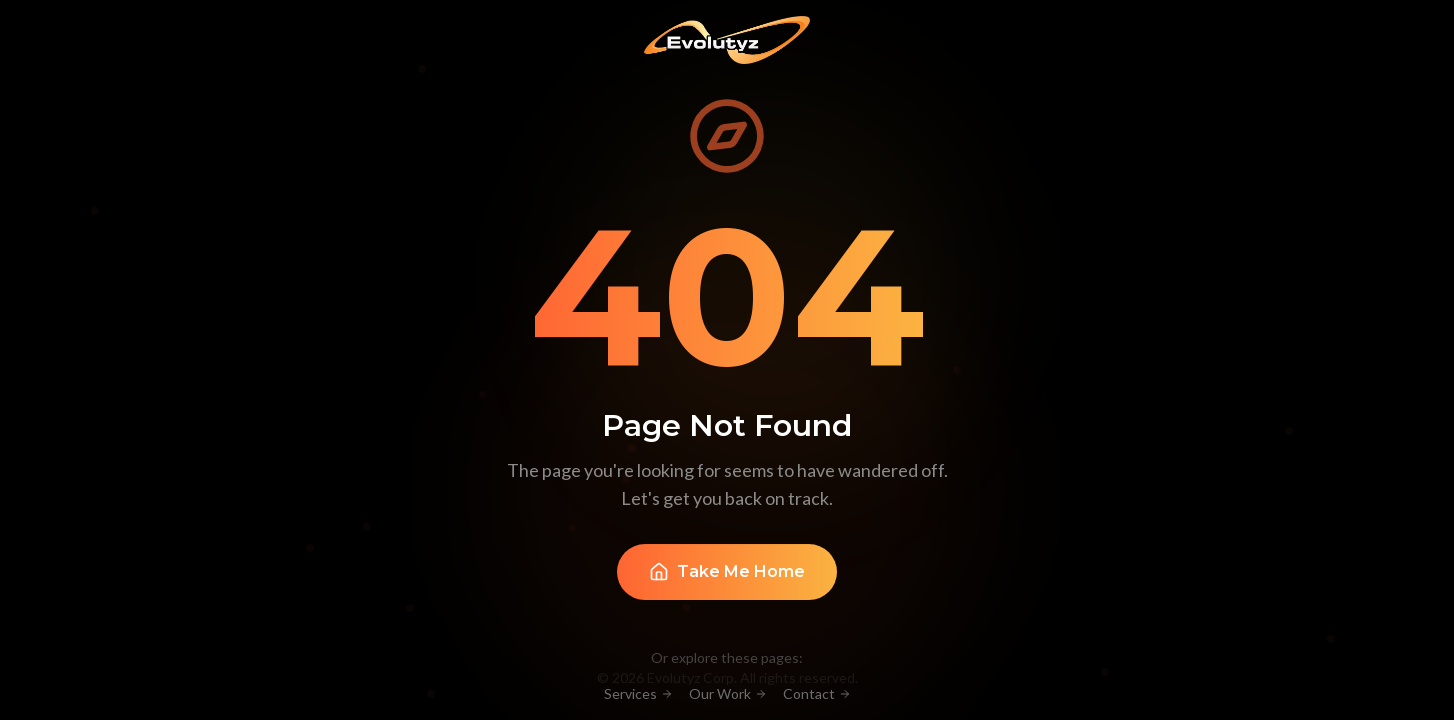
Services (638, 693)
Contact (817, 693)
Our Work (728, 693)
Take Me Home (727, 575)
